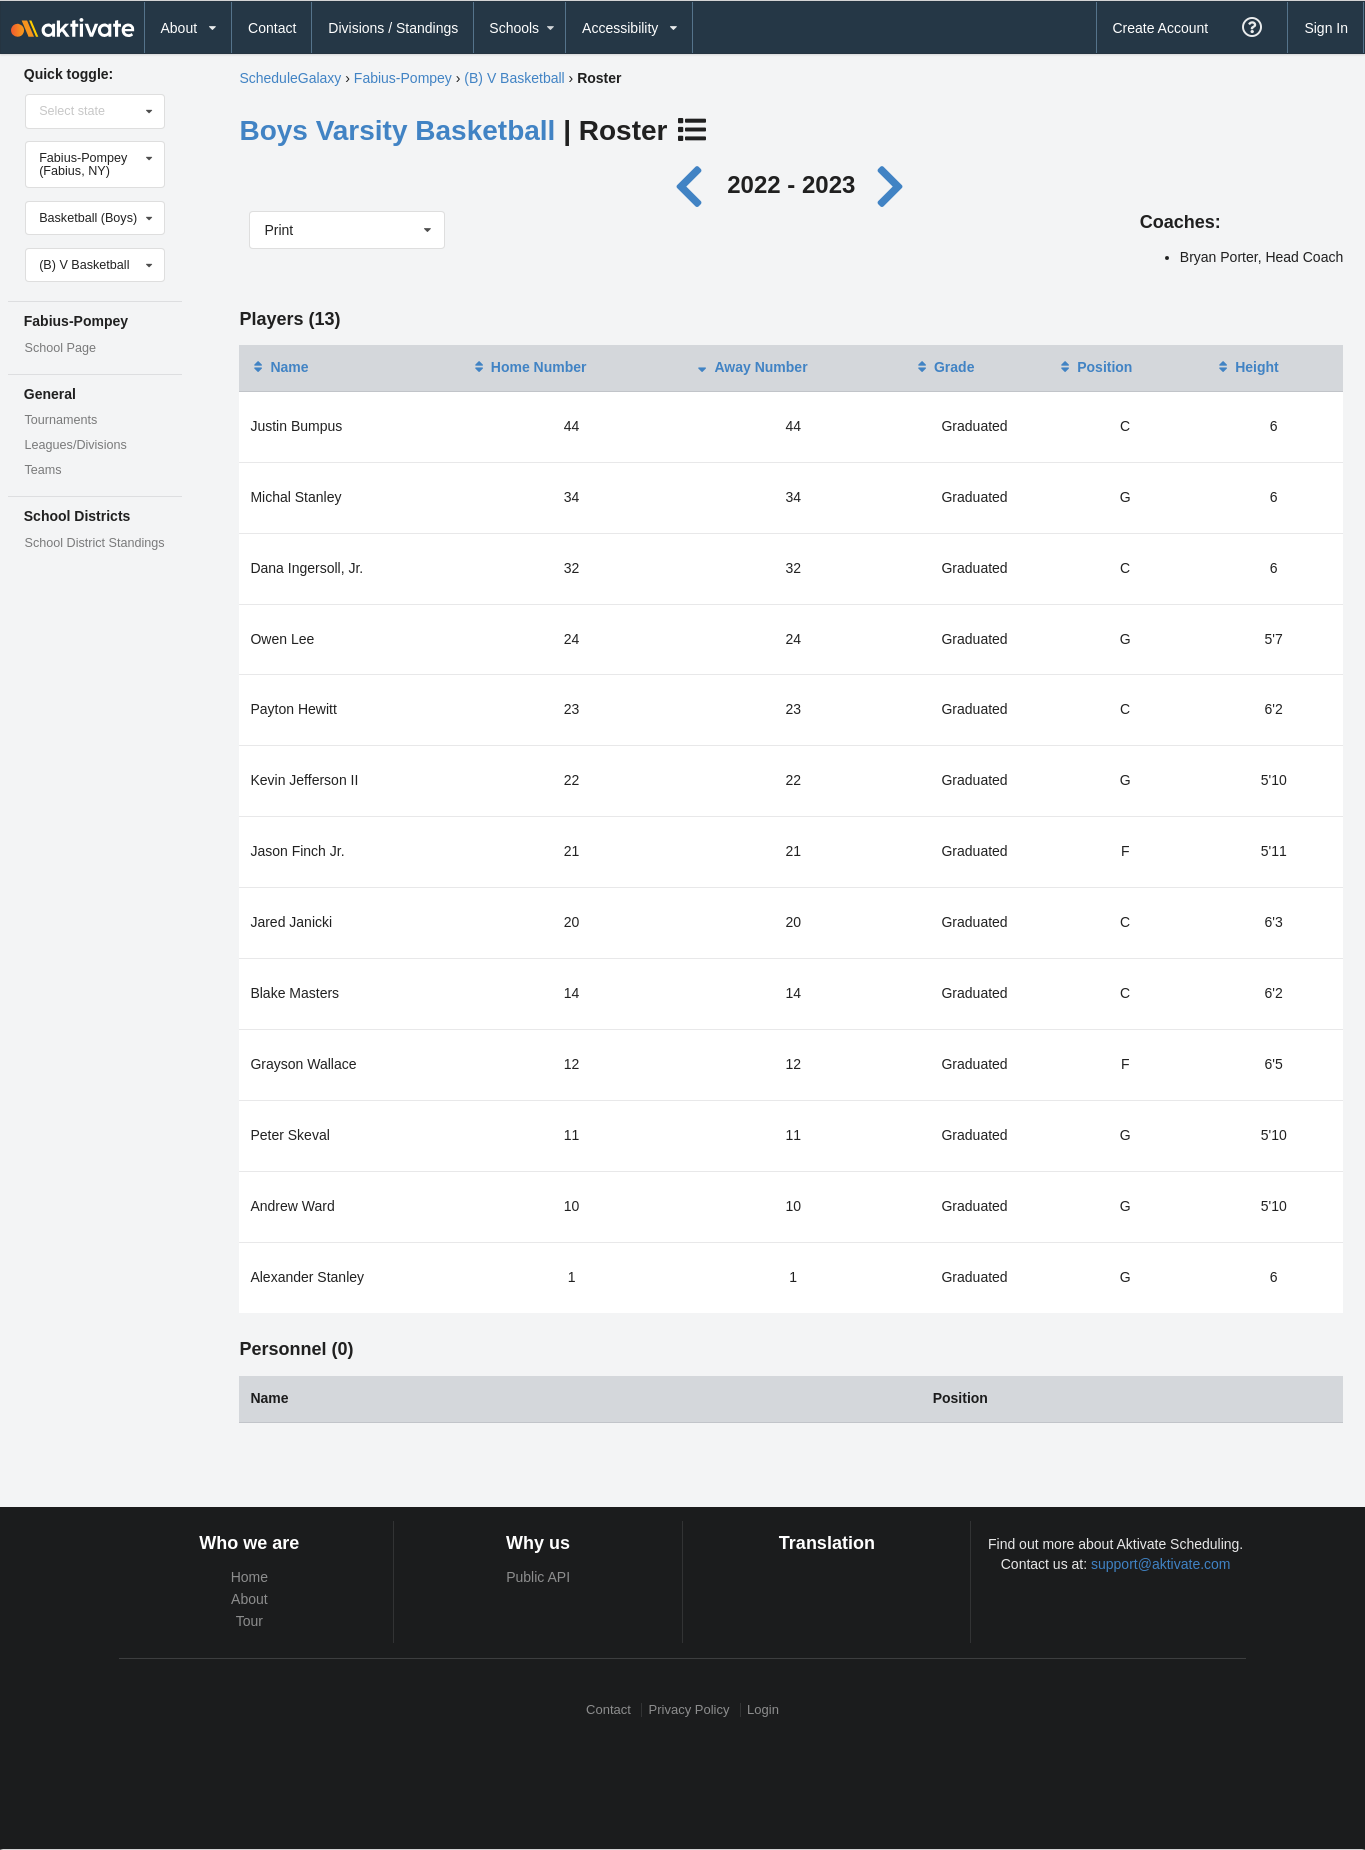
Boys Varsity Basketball (397, 130)
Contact (272, 28)
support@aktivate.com (1161, 1564)
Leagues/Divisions (76, 445)
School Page (60, 348)
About (249, 1599)
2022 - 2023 (791, 184)
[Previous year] (693, 184)
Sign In (1326, 28)
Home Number (529, 367)
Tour (249, 1621)
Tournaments (61, 420)
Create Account (1160, 28)
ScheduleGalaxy (290, 78)
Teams (43, 470)
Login (763, 1709)
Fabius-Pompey (403, 78)
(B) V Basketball (514, 78)
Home (249, 1577)
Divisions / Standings (393, 28)
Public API (538, 1577)
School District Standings (95, 543)
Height (1247, 367)
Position (1094, 367)
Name (279, 367)
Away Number (750, 367)
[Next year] (892, 184)
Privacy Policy (689, 1709)
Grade (944, 367)
